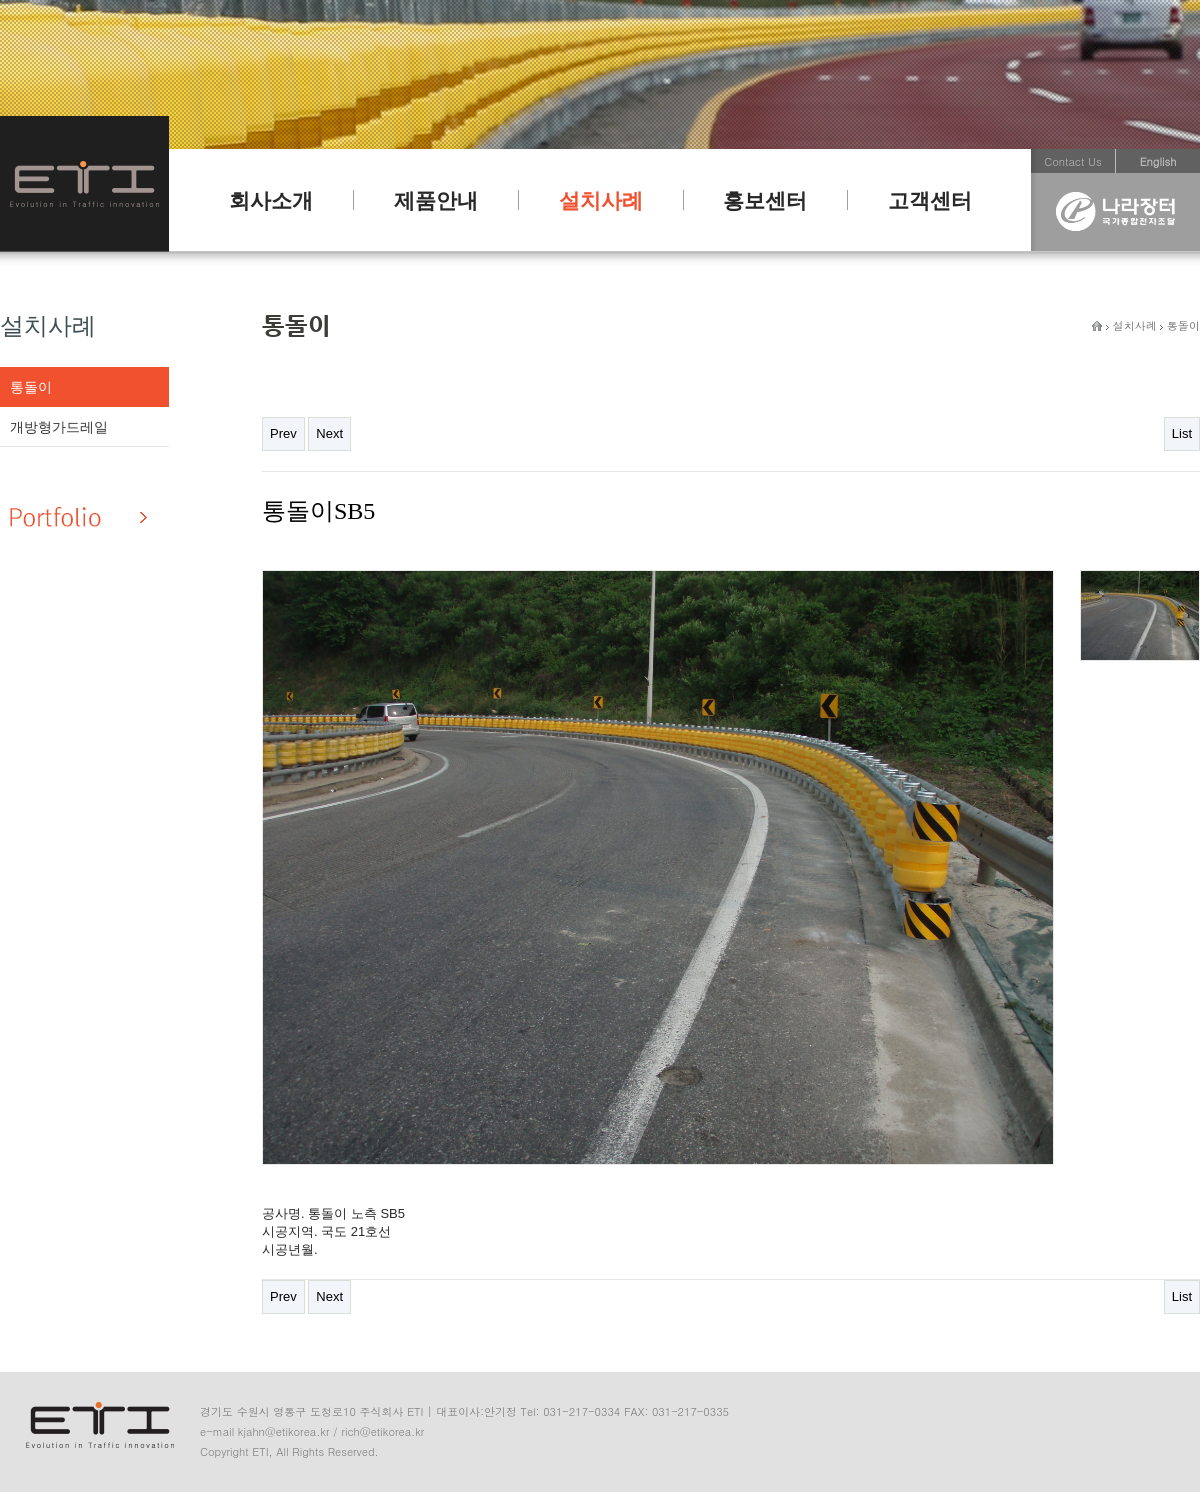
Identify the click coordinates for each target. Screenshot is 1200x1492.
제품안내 (436, 200)
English (1158, 161)
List (1182, 433)
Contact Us (1073, 161)
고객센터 (930, 200)
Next (329, 433)
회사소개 (271, 200)
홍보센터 (765, 200)
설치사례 (601, 200)
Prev (283, 433)
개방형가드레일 (59, 427)
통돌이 (31, 387)
